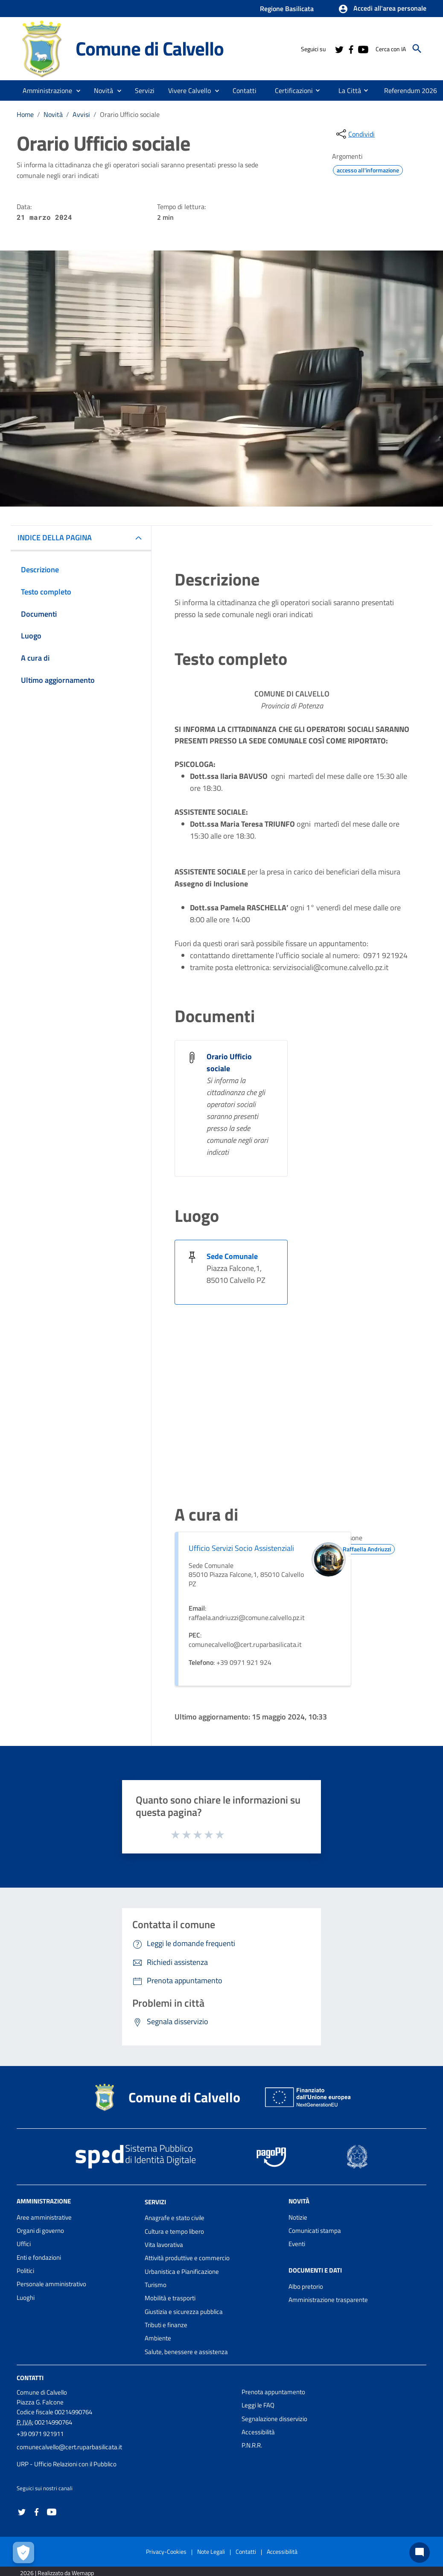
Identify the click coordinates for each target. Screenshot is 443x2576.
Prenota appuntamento (273, 2392)
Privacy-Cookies (166, 2551)
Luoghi (26, 2297)
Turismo (155, 2285)
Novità (53, 114)
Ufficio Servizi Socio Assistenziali (241, 1548)
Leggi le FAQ (258, 2405)
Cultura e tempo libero (174, 2231)
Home (25, 114)
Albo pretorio (306, 2286)
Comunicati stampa (315, 2230)
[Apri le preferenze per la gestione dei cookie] (23, 2552)
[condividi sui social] (354, 134)
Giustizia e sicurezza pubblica (184, 2312)
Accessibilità (258, 2432)
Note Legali (211, 2551)
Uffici (24, 2244)
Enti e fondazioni (39, 2257)
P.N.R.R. (252, 2445)
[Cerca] (417, 48)
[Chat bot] (419, 2552)
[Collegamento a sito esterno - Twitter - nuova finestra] (339, 49)
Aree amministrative (44, 2217)
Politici (25, 2271)
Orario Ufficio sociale (130, 114)
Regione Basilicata (287, 8)
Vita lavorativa (164, 2245)
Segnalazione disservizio (274, 2419)
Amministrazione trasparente (328, 2300)
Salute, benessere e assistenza (186, 2352)
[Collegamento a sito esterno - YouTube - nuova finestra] (363, 49)
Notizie (298, 2217)
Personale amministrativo (51, 2284)
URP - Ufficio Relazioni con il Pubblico (67, 2464)
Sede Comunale (232, 1256)
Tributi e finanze (166, 2325)
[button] (382, 9)
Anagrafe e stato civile (174, 2218)
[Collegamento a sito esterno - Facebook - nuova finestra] (351, 49)
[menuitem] (244, 90)
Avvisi (81, 114)
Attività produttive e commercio (187, 2258)
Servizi (155, 2201)
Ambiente (158, 2338)
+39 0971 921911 (40, 2434)
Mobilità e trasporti (170, 2298)
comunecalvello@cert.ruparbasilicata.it (69, 2447)
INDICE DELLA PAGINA (54, 537)
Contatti (30, 2378)
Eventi (297, 2244)
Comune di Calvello (149, 48)
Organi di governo (40, 2230)
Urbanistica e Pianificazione (182, 2271)
